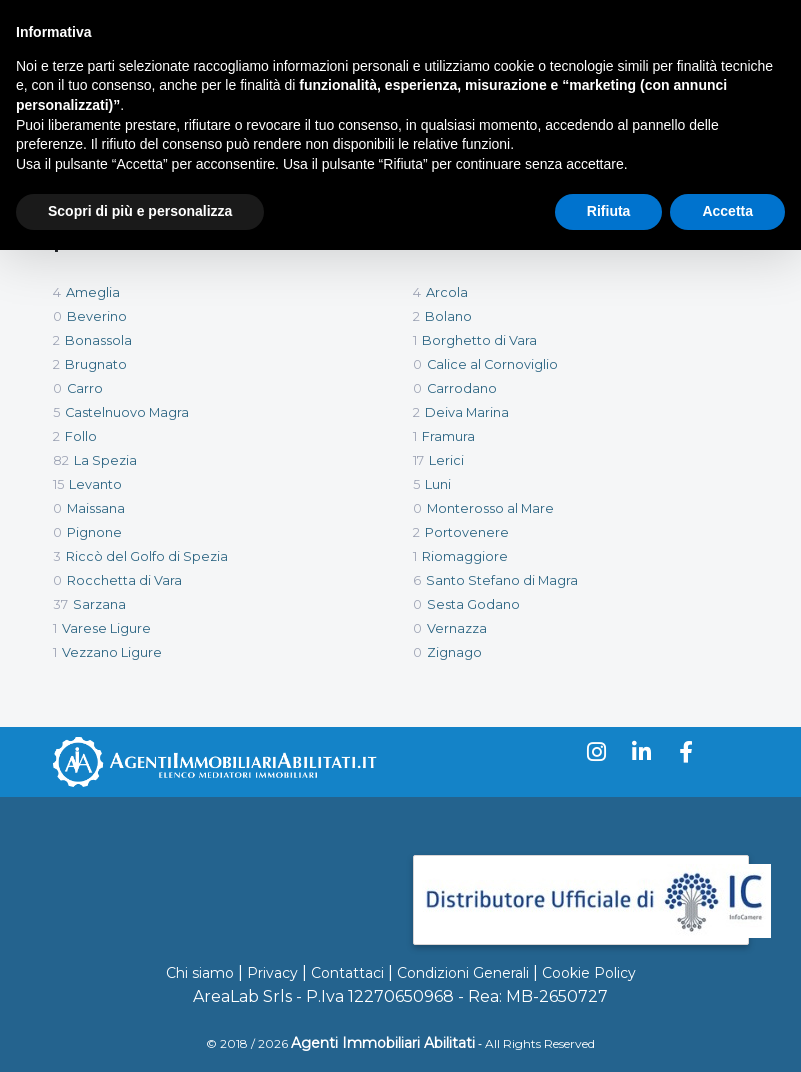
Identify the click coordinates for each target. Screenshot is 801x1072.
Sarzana (99, 604)
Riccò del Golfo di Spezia (147, 556)
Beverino (97, 316)
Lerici (446, 460)
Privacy (272, 973)
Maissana (96, 508)
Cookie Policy (589, 973)
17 (418, 460)
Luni (438, 484)
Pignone (94, 532)
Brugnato (96, 364)
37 (60, 604)
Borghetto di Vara (479, 340)
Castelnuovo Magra (127, 412)
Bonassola (98, 340)
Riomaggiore (465, 556)
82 (61, 460)
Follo (81, 436)
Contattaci (347, 973)
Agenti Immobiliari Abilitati (383, 1043)
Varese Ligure (106, 628)
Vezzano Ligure (112, 652)
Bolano (448, 316)
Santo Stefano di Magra (502, 580)
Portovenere (467, 532)
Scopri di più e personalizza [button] (140, 211)
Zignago (454, 652)
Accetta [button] (727, 211)
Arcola (447, 292)
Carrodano (462, 388)
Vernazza (457, 628)
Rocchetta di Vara (124, 580)
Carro (85, 388)
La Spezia (105, 460)
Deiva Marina (467, 412)
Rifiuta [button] (609, 211)
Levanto (95, 484)
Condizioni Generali (463, 973)
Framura (448, 436)
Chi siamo (200, 973)
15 (58, 484)
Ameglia (93, 292)
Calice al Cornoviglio (492, 364)
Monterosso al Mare (490, 508)
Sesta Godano (473, 604)
